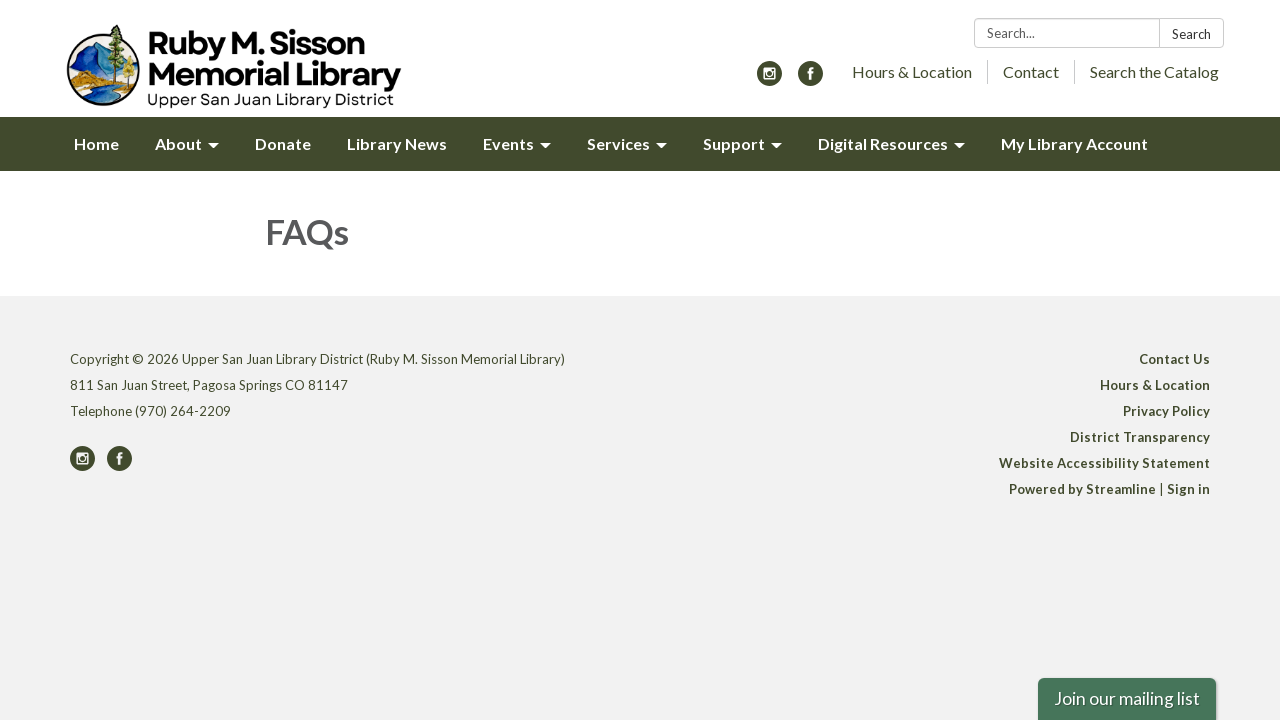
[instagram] (769, 79)
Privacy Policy (1166, 411)
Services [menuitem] (618, 143)
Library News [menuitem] (397, 143)
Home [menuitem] (96, 143)
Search (1191, 34)
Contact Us (1174, 359)
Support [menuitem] (734, 143)
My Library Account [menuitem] (1074, 143)
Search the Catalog (1154, 71)
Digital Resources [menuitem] (883, 143)
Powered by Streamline (1082, 489)
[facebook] (810, 79)
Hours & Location (912, 71)
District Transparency (1140, 437)
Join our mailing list (1127, 698)
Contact (1031, 71)
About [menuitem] (178, 143)
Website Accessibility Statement (1104, 463)
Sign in (1188, 489)
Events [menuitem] (508, 143)
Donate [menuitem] (283, 143)
